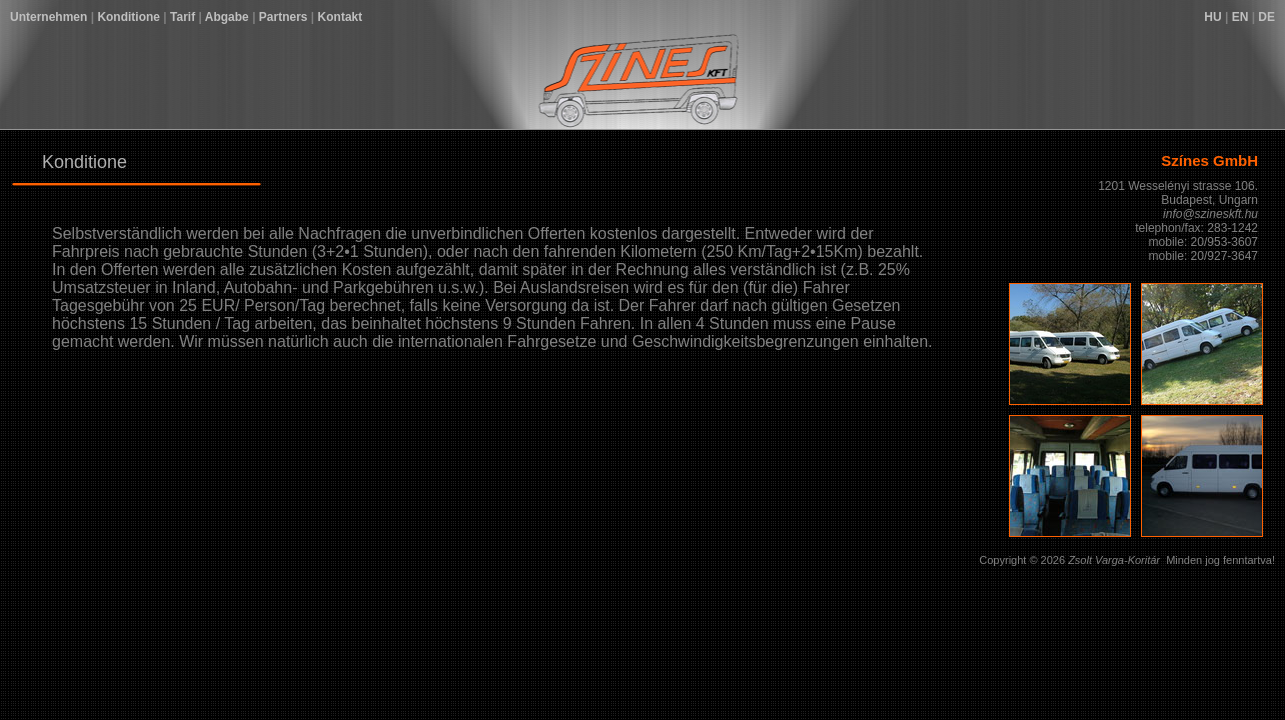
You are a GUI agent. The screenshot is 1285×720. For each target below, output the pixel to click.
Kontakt (340, 17)
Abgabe (227, 17)
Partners (283, 17)
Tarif (182, 17)
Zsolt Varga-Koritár (1114, 560)
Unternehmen (48, 17)
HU (1212, 17)
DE (1266, 17)
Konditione (128, 17)
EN (1240, 17)
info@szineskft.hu (1210, 214)
